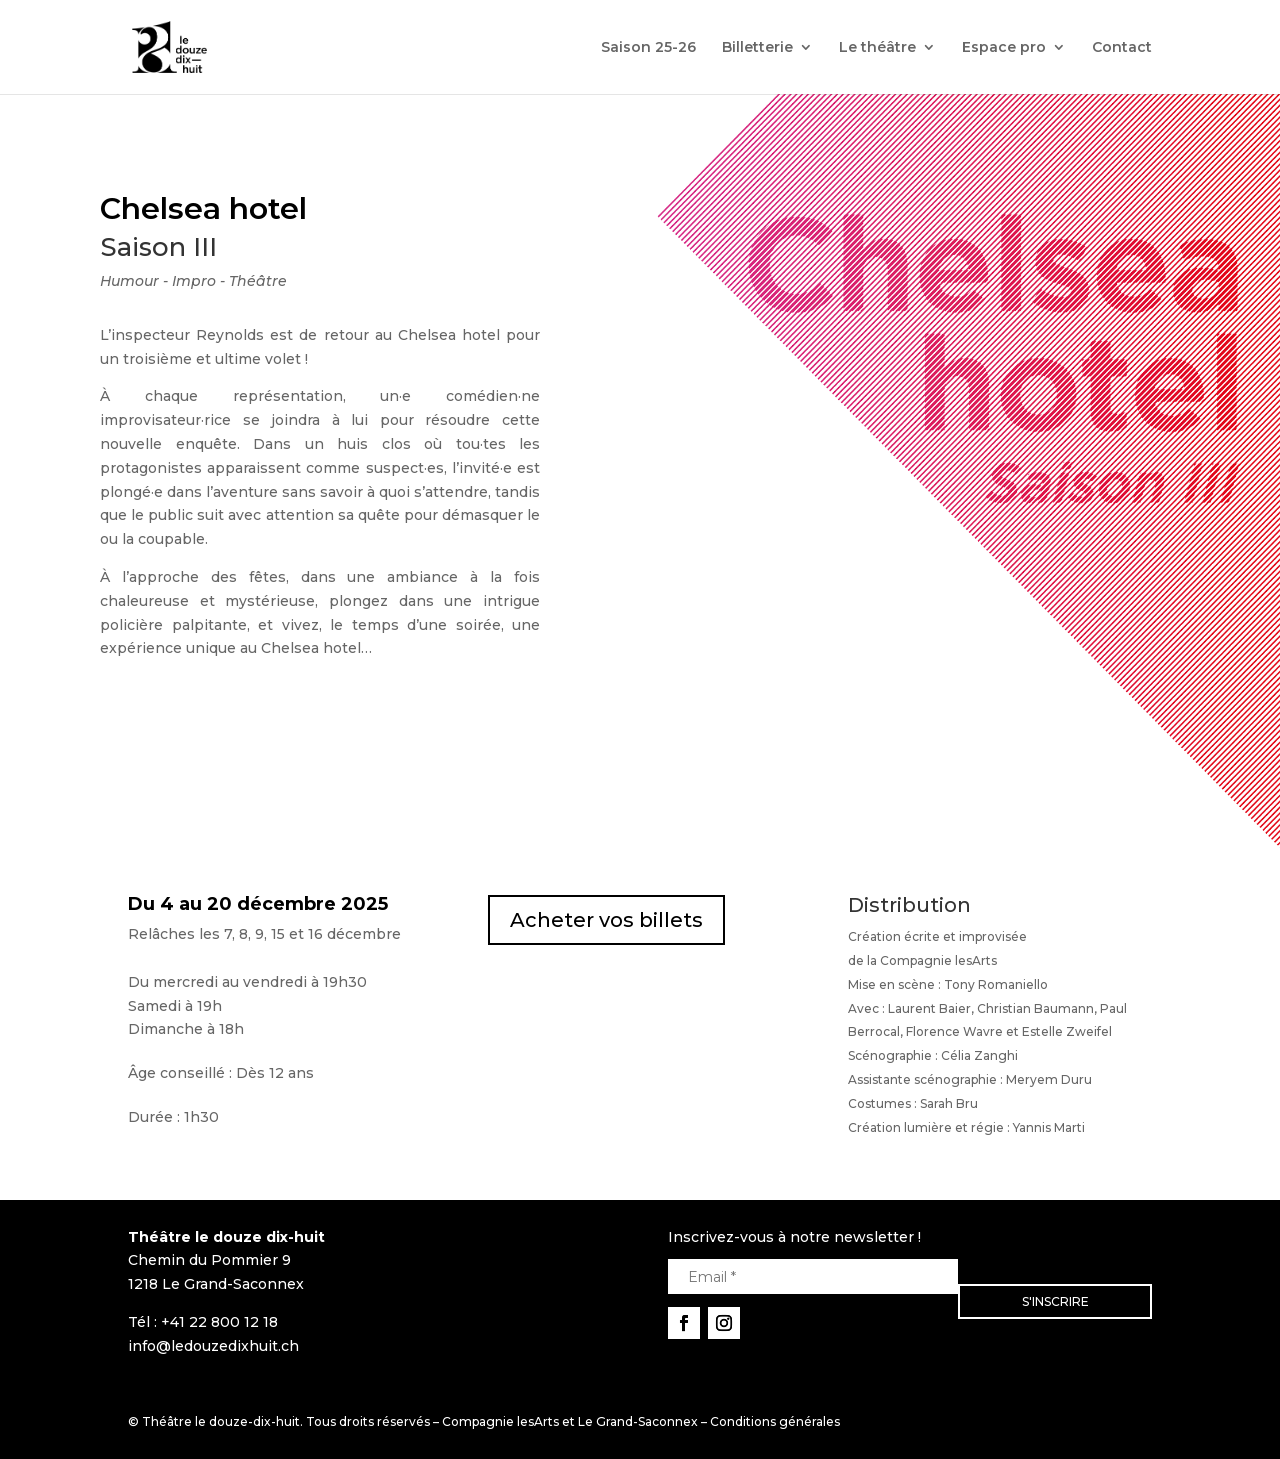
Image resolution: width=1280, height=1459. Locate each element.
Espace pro (1004, 48)
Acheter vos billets (606, 920)
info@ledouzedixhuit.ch (213, 1346)
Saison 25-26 (648, 48)
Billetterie (757, 48)
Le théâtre (877, 48)
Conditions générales (775, 1421)
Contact (1122, 48)
